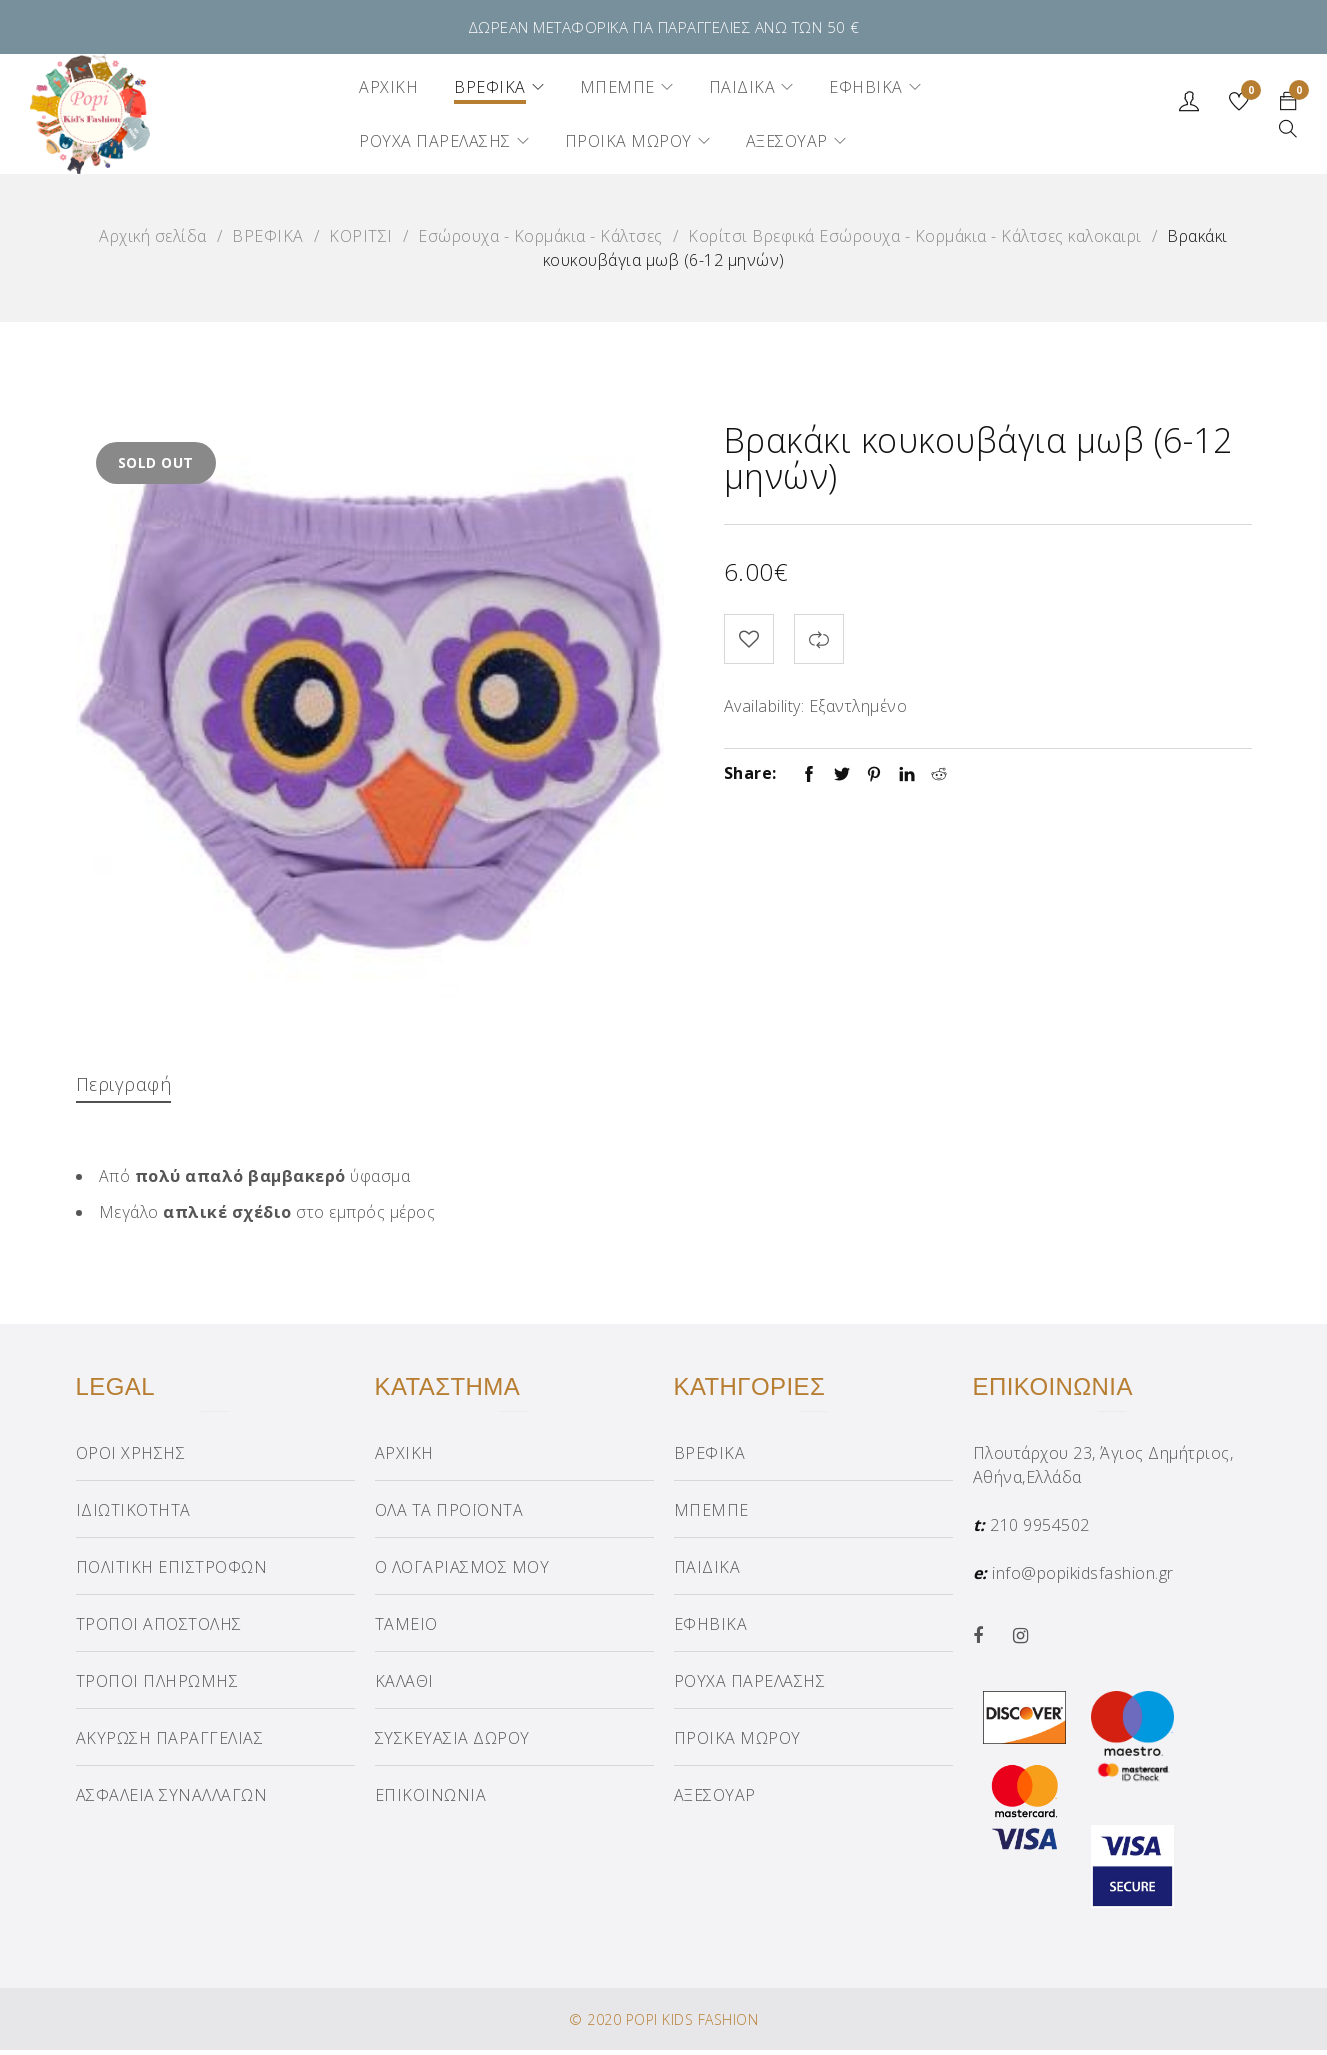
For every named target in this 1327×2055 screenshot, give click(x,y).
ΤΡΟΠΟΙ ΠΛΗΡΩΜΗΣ (157, 1686)
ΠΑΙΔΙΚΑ (707, 1572)
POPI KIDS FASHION (692, 2024)
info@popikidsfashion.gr (1083, 1578)
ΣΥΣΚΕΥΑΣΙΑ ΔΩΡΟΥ (452, 1743)
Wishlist (1248, 93)
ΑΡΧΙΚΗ (404, 1458)
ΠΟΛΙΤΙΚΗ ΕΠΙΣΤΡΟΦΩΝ (172, 1572)
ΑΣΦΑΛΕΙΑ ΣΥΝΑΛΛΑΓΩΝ (172, 1800)
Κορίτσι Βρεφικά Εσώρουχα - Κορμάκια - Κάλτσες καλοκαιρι (915, 236)
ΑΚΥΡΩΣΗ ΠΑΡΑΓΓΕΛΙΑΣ (170, 1743)
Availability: (764, 706)
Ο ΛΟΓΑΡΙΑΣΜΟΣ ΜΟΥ (462, 1572)
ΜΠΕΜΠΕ (711, 1515)
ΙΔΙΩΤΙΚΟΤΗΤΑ (133, 1515)
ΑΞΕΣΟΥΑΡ (715, 1800)
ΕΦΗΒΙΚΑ (711, 1629)
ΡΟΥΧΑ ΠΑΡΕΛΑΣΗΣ (750, 1686)
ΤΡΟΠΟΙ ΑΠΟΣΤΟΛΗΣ (159, 1629)
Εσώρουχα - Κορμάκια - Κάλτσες (540, 236)
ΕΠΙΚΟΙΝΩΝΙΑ (431, 1800)
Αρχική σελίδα (153, 236)
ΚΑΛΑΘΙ (404, 1686)
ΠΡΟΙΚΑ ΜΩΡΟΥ (737, 1743)
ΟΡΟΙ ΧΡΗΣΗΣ (131, 1458)
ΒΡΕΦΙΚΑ (268, 236)
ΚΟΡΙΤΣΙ (361, 236)
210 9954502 (1040, 1530)
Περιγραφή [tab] (128, 1083)
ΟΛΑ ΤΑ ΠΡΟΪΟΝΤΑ (449, 1515)
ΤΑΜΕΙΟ (406, 1629)
